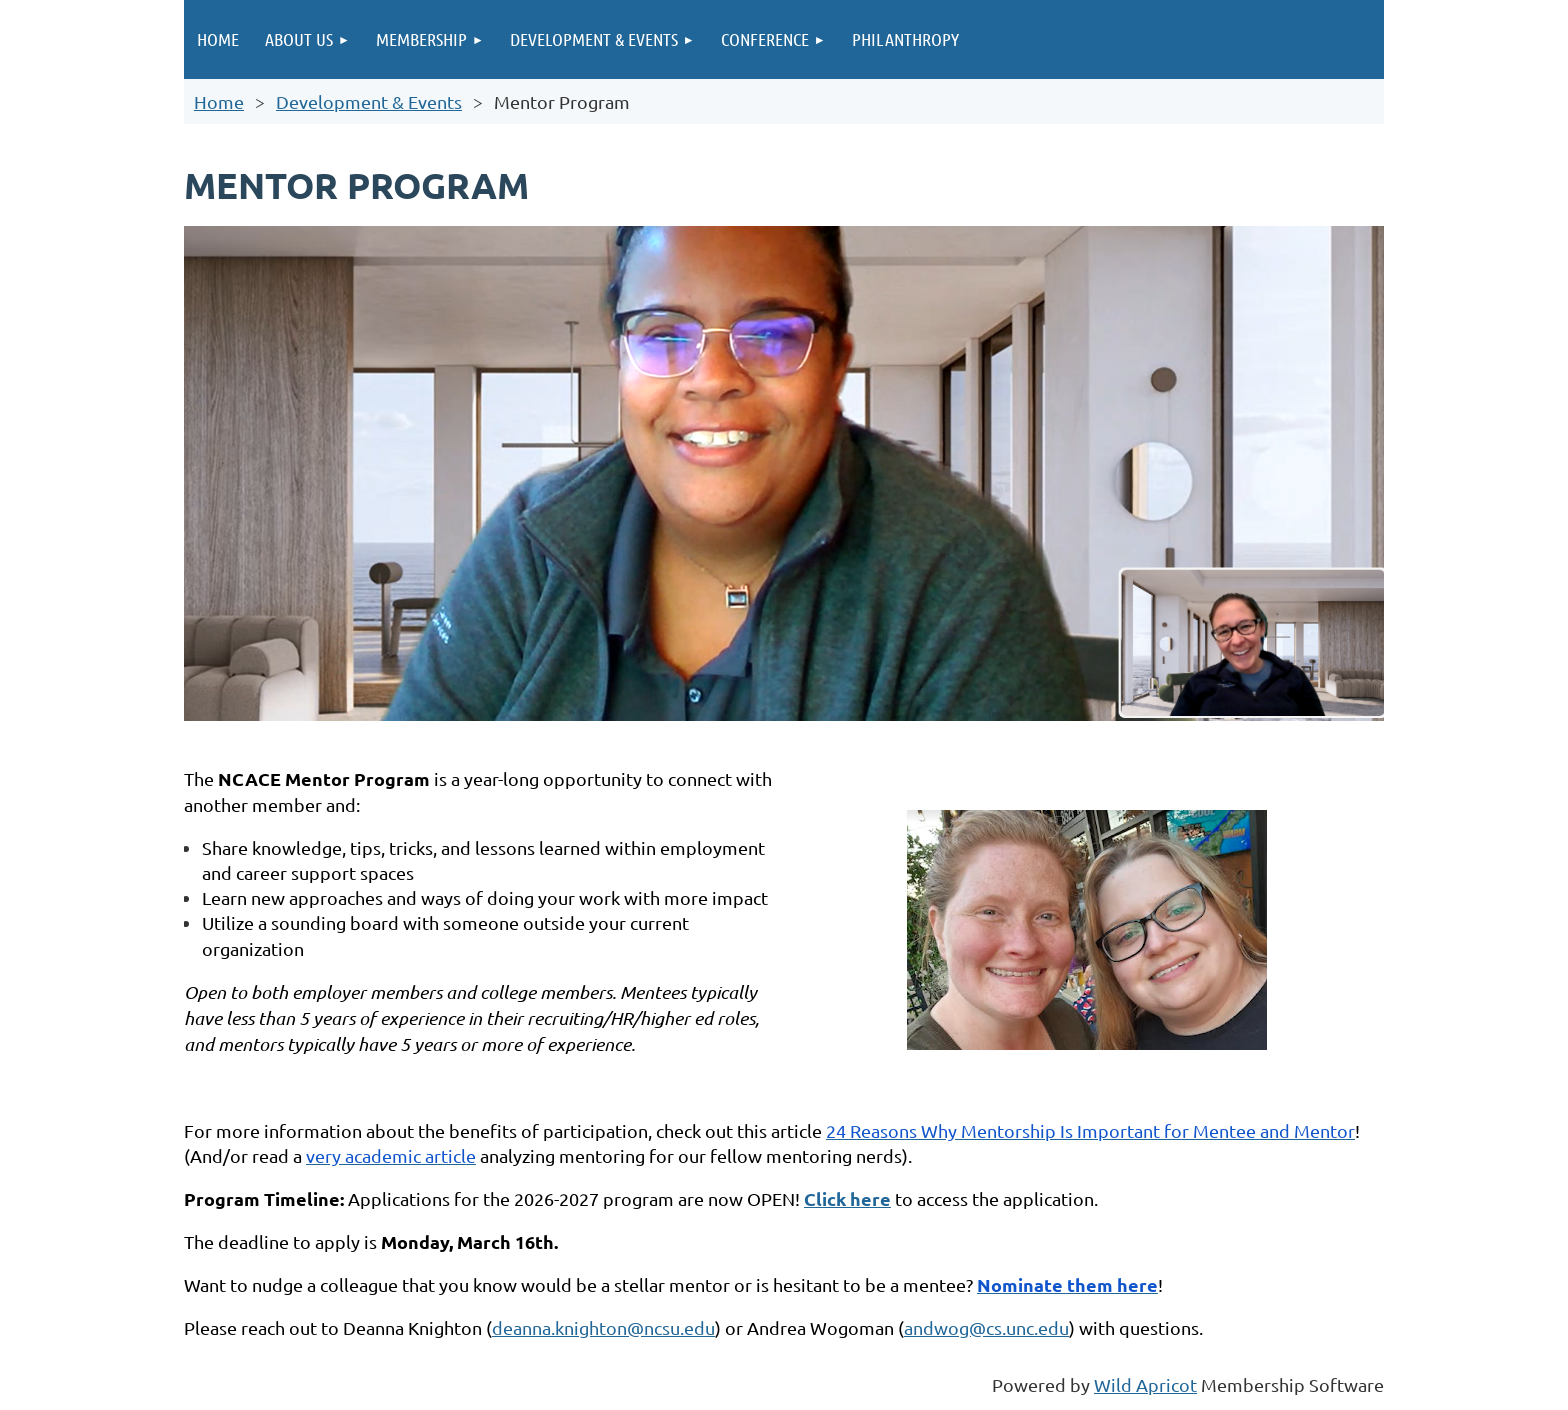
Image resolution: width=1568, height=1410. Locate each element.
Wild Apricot (1145, 1384)
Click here (847, 1198)
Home (219, 101)
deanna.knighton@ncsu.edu (603, 1327)
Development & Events (369, 101)
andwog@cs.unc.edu (986, 1327)
